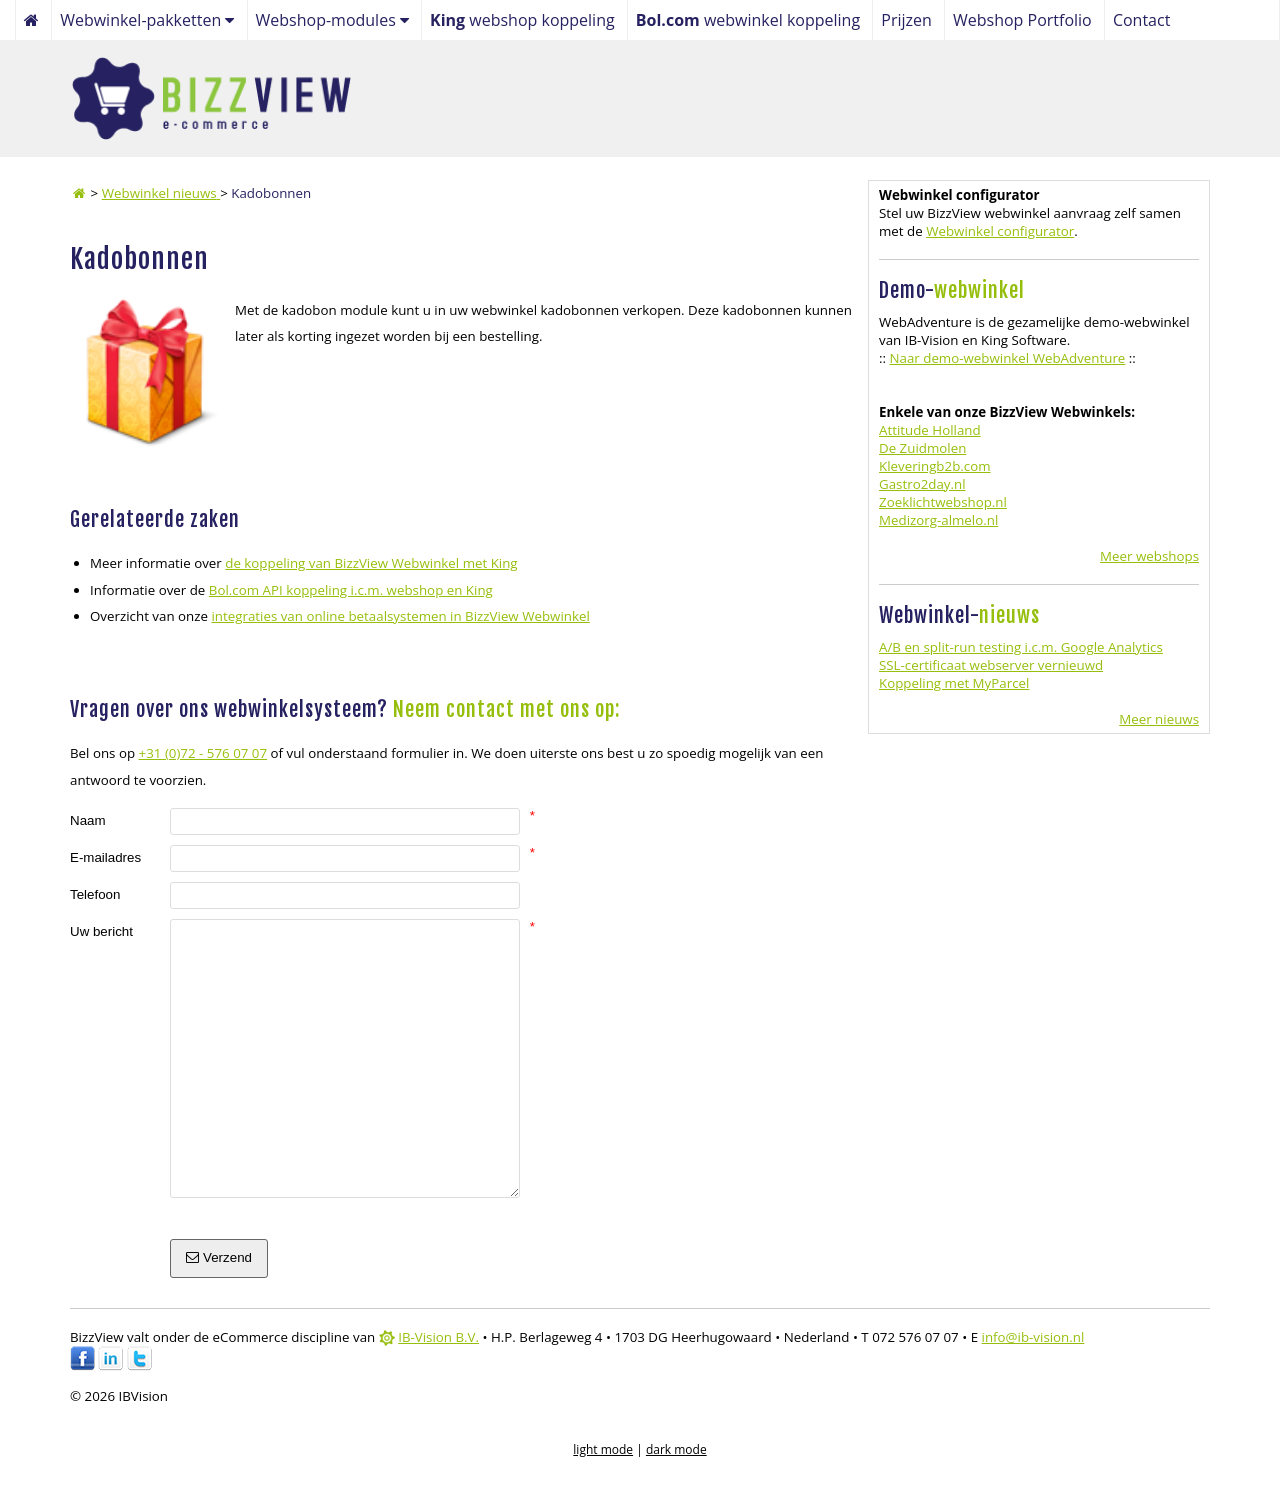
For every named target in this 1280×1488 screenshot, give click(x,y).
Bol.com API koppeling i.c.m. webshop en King (351, 590)
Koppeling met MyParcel (954, 683)
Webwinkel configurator (1000, 231)
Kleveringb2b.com (935, 466)
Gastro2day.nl (922, 484)
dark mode (676, 1449)
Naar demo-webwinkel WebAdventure (1007, 358)
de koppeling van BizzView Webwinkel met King (371, 563)
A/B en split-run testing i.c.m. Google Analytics (1021, 647)
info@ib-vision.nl (1033, 1337)
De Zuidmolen (922, 448)
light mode (603, 1449)
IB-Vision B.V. (438, 1337)
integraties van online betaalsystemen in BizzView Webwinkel (400, 616)
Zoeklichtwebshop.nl (943, 502)
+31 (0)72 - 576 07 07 (203, 753)
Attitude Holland (930, 430)
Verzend (219, 1257)
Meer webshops (1149, 556)
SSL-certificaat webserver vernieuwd (991, 665)
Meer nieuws (1159, 719)
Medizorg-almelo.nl (938, 520)
